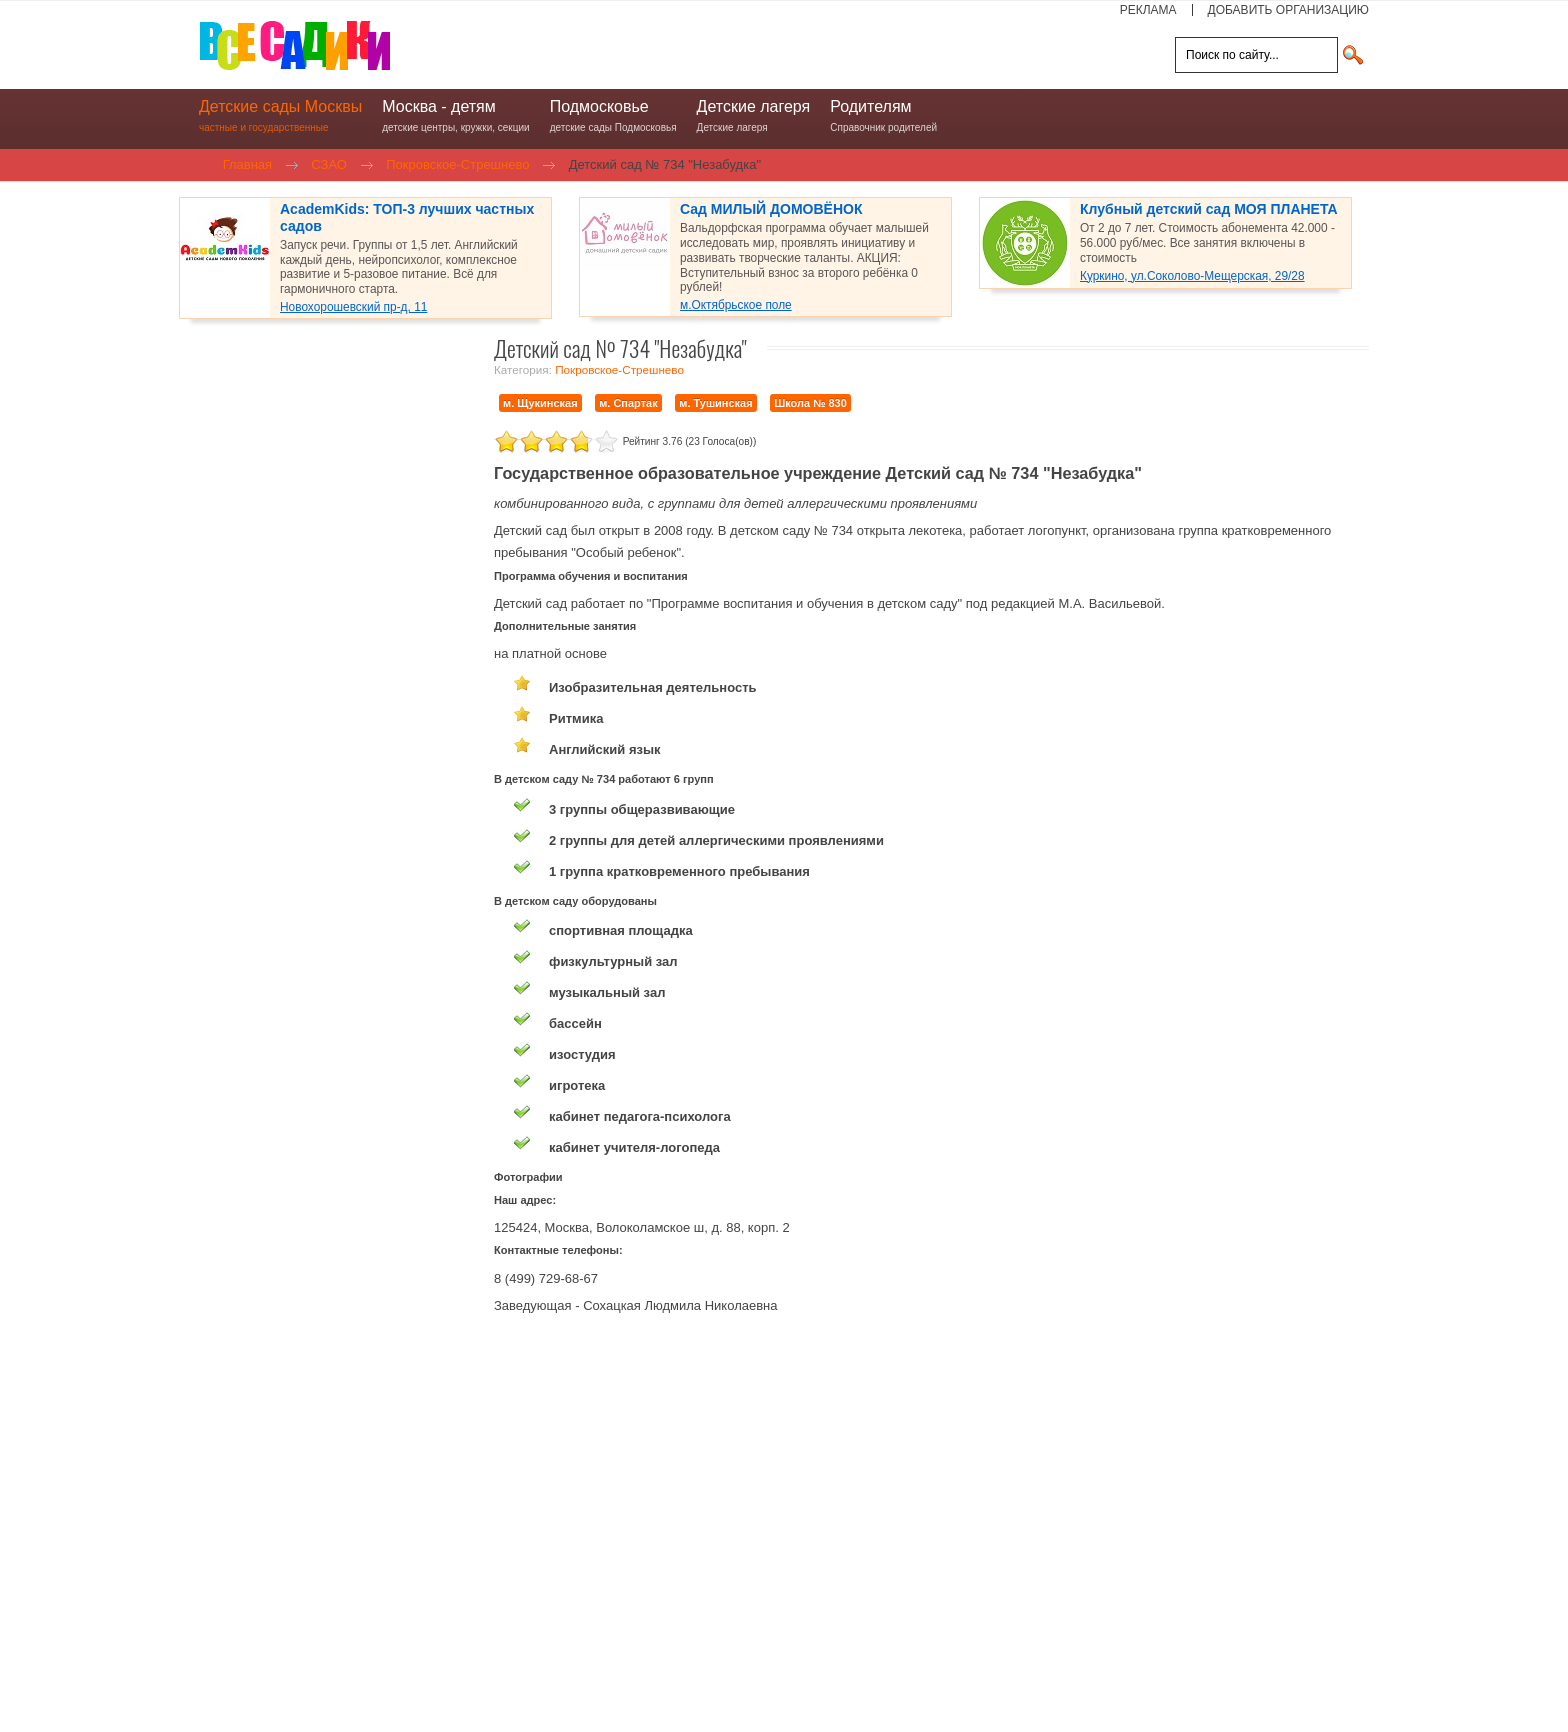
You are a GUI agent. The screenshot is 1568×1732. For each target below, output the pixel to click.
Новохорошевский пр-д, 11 (353, 307)
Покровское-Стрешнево (619, 369)
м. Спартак (628, 403)
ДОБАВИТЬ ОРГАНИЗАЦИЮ (1288, 10)
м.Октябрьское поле (736, 305)
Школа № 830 (810, 403)
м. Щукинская (540, 403)
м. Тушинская (715, 403)
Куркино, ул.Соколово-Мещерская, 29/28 (1192, 276)
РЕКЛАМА (1148, 10)
